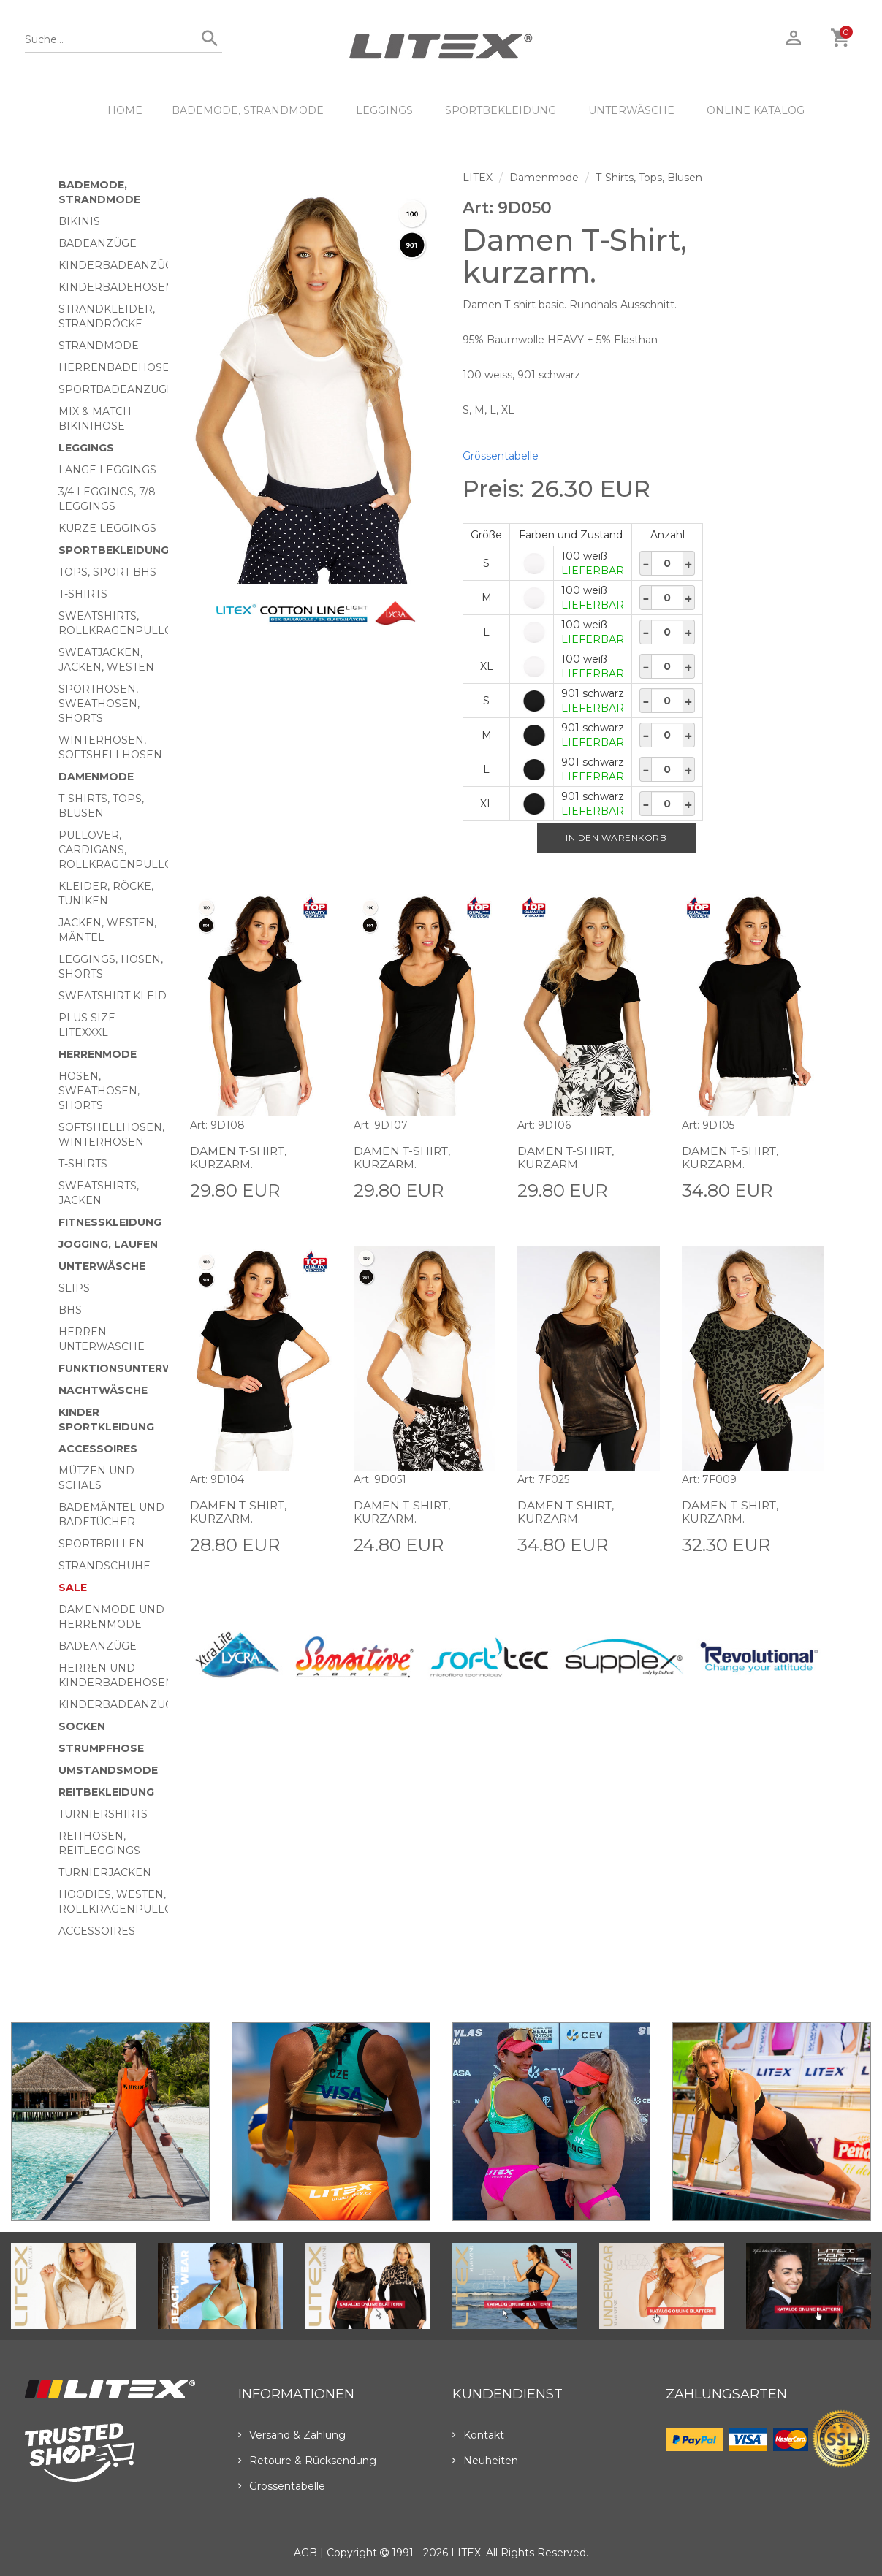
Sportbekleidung (500, 110)
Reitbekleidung (106, 1792)
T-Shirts (82, 594)
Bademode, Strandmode (248, 110)
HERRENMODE (97, 1054)
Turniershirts (103, 1814)
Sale (72, 1587)
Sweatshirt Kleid (112, 995)
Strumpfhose (101, 1748)
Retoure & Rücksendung (307, 2460)
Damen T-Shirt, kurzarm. (240, 1157)
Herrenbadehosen (118, 367)
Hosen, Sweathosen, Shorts (99, 1091)
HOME (124, 110)
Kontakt (478, 2435)
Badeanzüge (97, 243)
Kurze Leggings (107, 528)
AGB (305, 2552)
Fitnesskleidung (109, 1222)
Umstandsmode (108, 1770)
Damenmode (96, 776)
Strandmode (98, 345)
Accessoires (97, 1448)
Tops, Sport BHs (107, 572)
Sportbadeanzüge (116, 389)
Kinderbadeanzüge (119, 265)
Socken (81, 1726)
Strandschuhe (104, 1565)
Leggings (384, 110)
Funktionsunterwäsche (134, 1368)
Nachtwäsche (103, 1390)
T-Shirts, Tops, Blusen (649, 177)
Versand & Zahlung (292, 2435)
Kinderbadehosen (116, 287)
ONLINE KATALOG (756, 110)
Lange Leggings (107, 469)
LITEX (478, 177)
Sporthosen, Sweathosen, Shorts (99, 703)
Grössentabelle (501, 455)
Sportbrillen (101, 1543)
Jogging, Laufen (108, 1244)
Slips (74, 1288)
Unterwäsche (631, 110)
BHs (70, 1309)
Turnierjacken (104, 1872)
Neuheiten (485, 2460)
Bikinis (79, 221)
